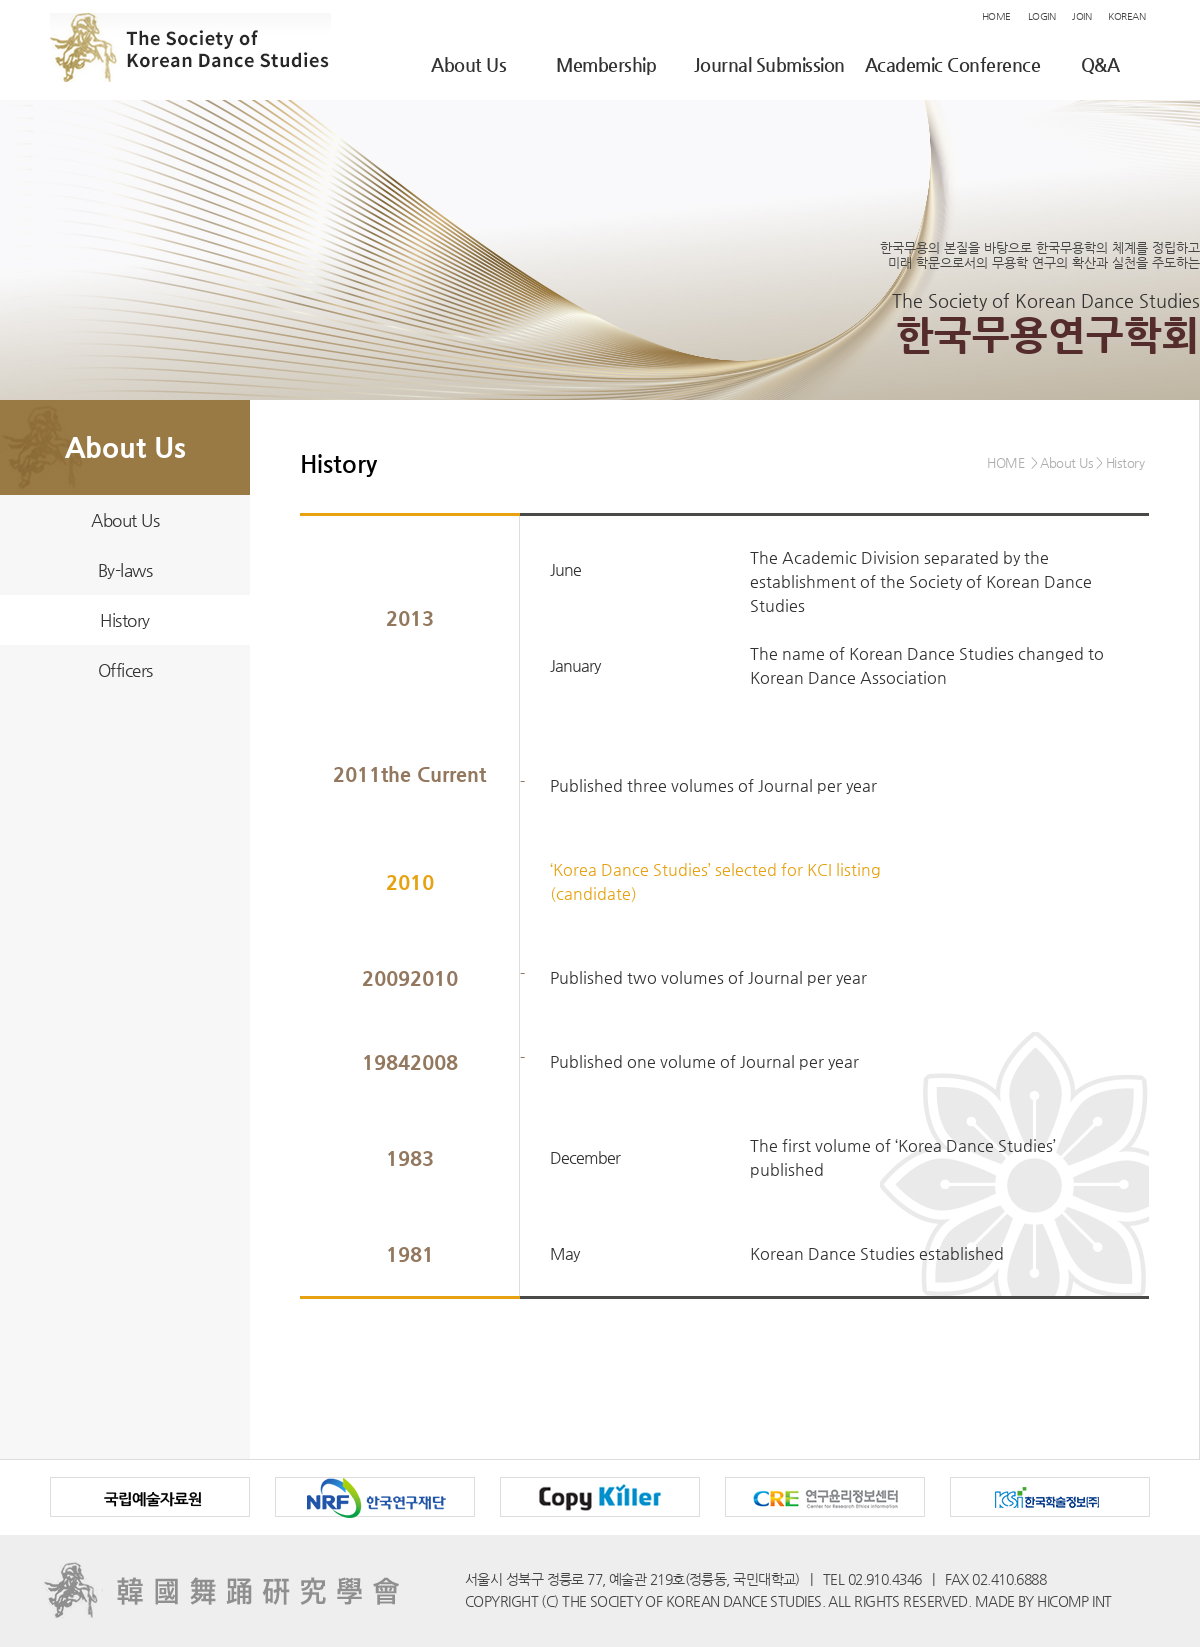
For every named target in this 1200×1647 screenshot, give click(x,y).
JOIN (1081, 16)
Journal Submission (769, 64)
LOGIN (1042, 16)
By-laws (125, 570)
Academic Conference (953, 64)
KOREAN (1126, 16)
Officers (125, 670)
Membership (606, 64)
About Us (468, 64)
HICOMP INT (1074, 1601)
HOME (996, 16)
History (125, 620)
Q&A (1100, 64)
